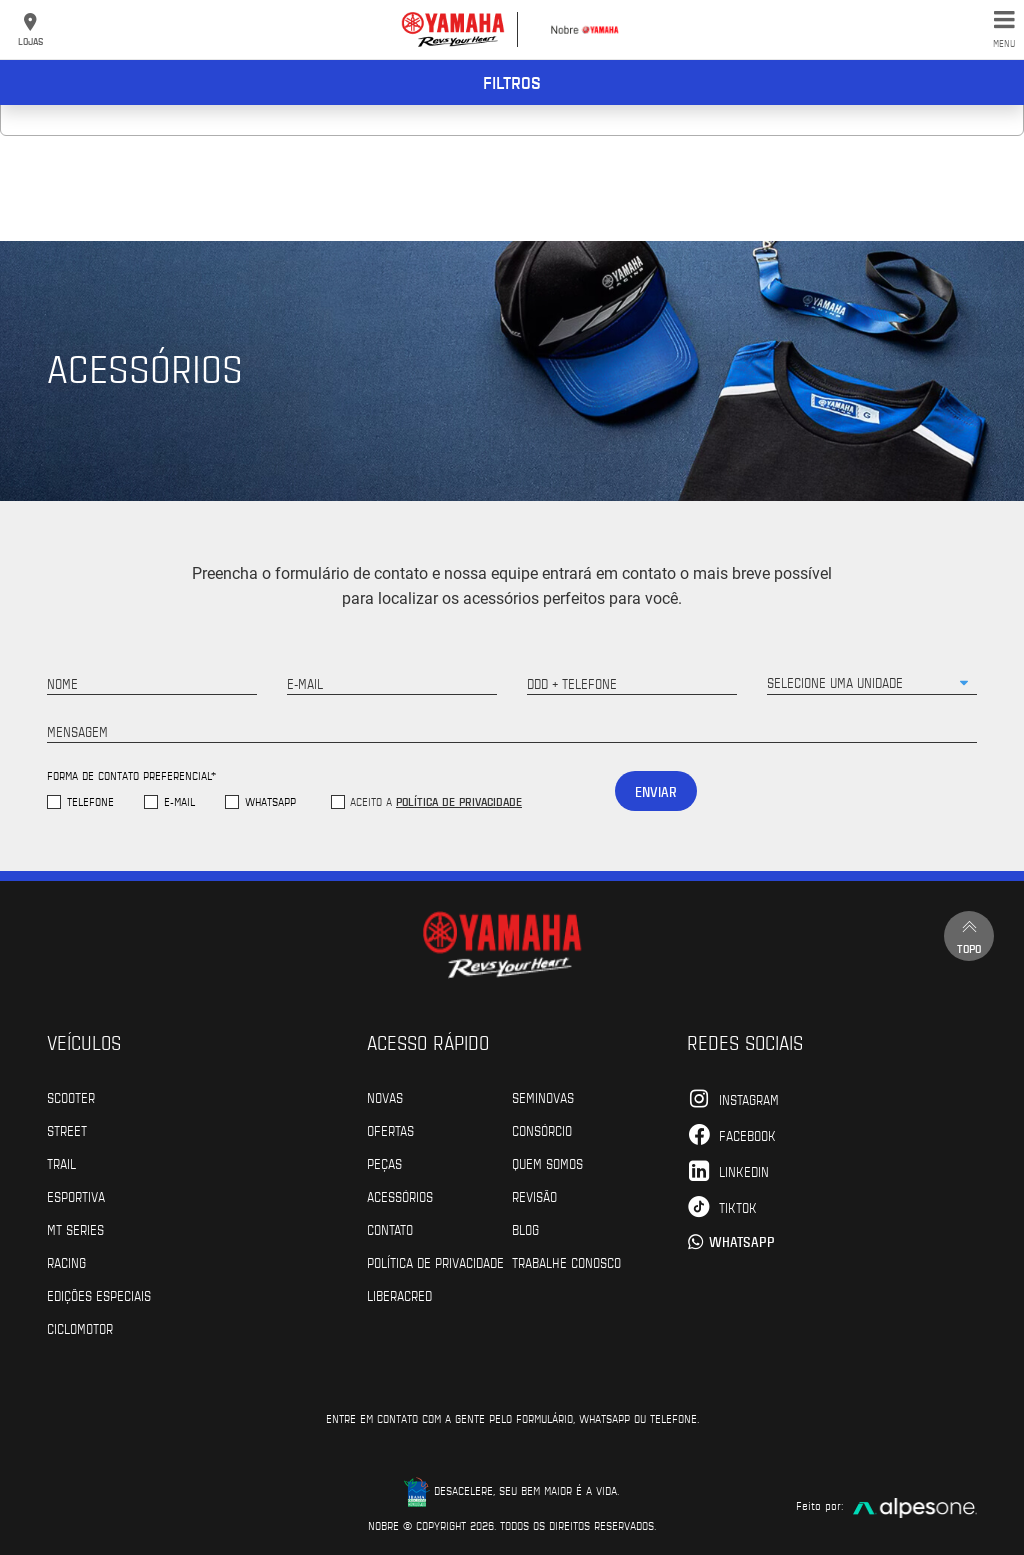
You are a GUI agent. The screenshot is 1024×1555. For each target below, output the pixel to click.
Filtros (512, 82)
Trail (61, 1163)
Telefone (90, 801)
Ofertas (390, 1130)
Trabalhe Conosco (566, 1262)
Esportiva (76, 1196)
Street (67, 1130)
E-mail (179, 801)
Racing (66, 1262)
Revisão (534, 1196)
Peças (384, 1163)
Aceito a (436, 801)
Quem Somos (547, 1163)
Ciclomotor (80, 1328)
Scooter (71, 1097)
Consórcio (542, 1130)
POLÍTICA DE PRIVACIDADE (435, 1262)
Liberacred (399, 1295)
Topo (969, 935)
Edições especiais (99, 1295)
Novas (385, 1097)
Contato (390, 1229)
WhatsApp (270, 801)
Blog (525, 1229)
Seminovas (543, 1097)
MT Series (75, 1229)
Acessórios (400, 1196)
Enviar (656, 791)
